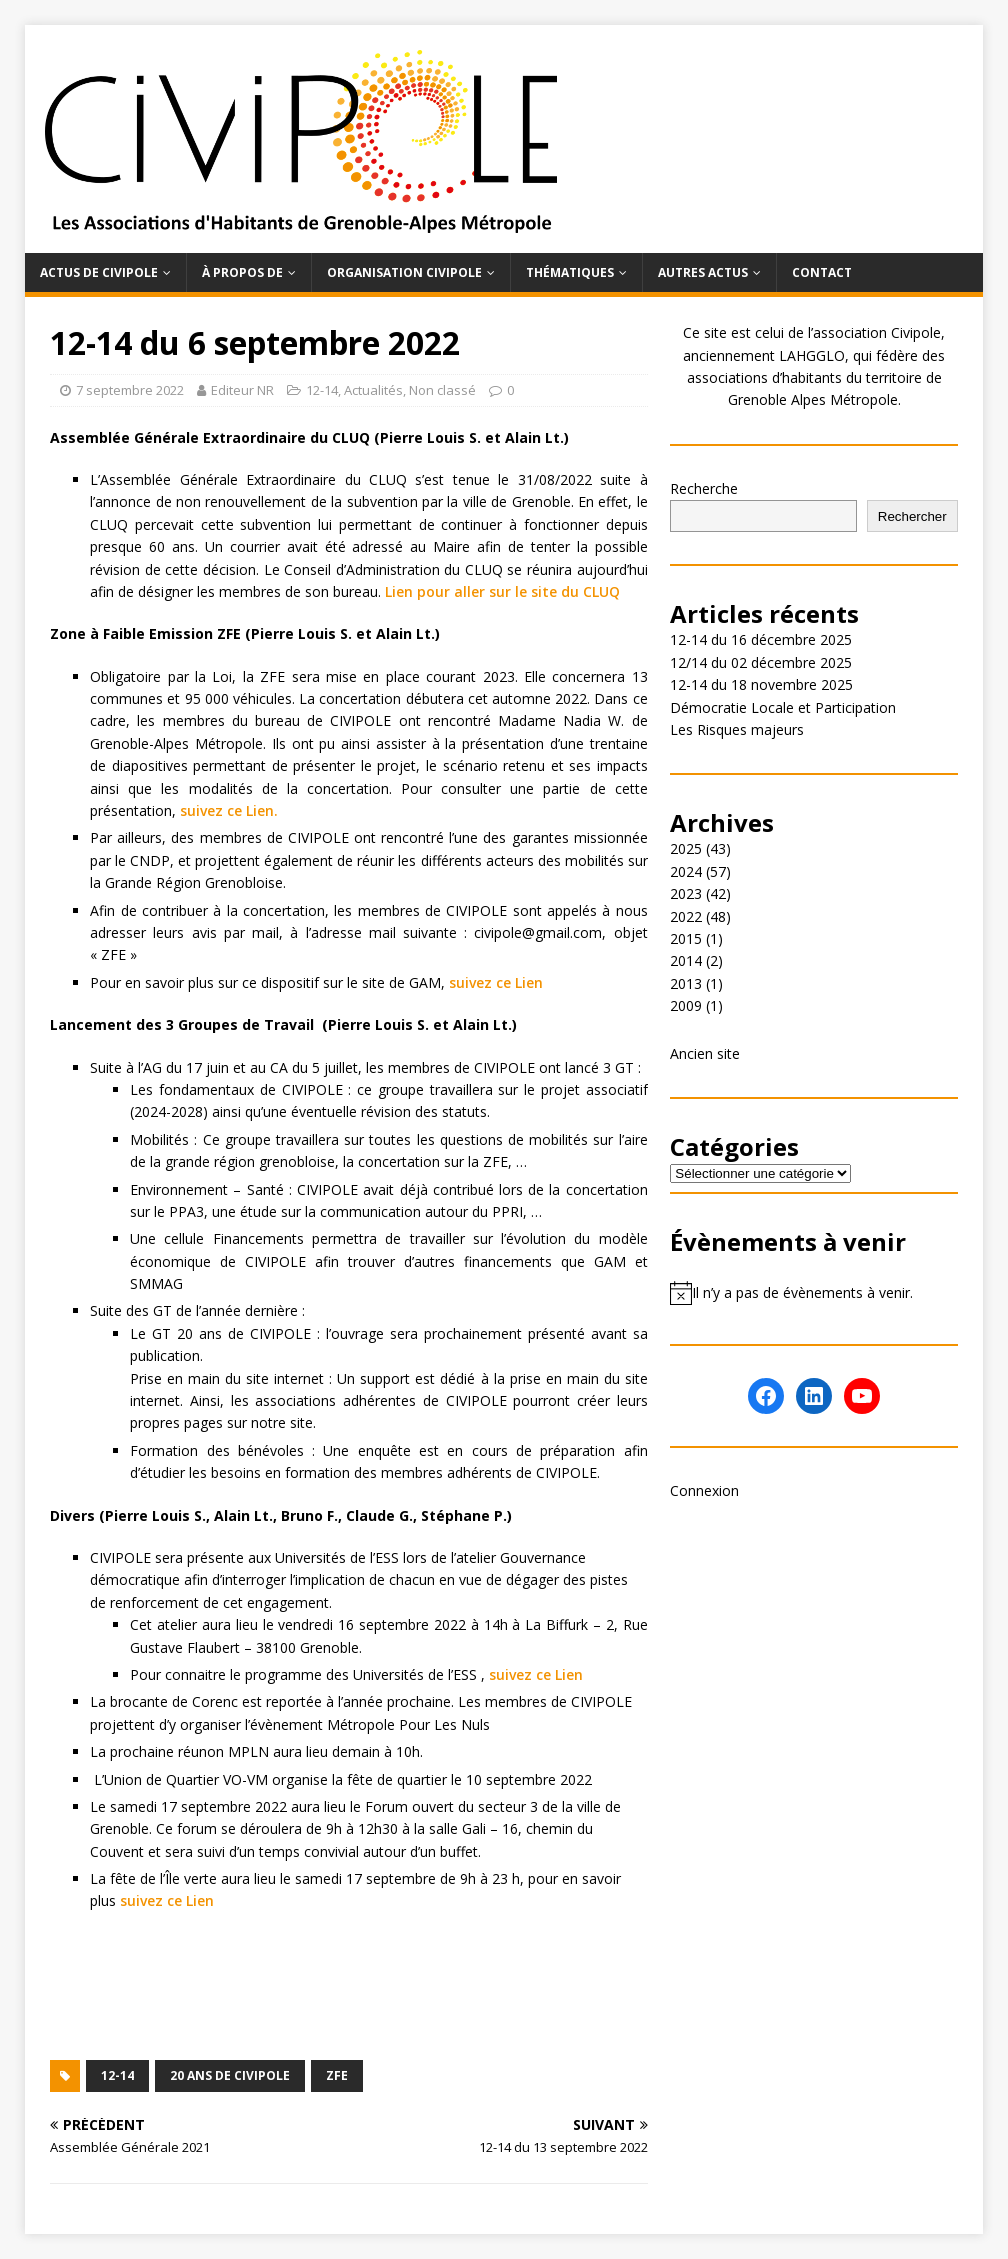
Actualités (373, 390)
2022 (686, 916)
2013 (686, 983)
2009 (686, 1005)
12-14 (322, 390)
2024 (686, 871)
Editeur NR (242, 390)
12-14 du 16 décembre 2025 (761, 639)
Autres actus (703, 272)
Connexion (704, 1490)
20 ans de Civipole (230, 2075)
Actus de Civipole (99, 272)
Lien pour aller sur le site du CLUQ (502, 591)
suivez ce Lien (496, 982)
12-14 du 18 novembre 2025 (761, 684)
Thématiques (570, 272)
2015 (686, 938)
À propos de (242, 272)
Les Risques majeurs (737, 729)
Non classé (442, 390)
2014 (686, 960)
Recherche (704, 488)
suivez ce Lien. (229, 810)
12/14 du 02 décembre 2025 (761, 662)
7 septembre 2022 (130, 390)
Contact (822, 272)
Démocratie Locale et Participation (783, 707)
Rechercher (912, 516)
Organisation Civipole (404, 272)
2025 (686, 848)
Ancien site (705, 1053)
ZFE (337, 2075)
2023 (686, 893)
